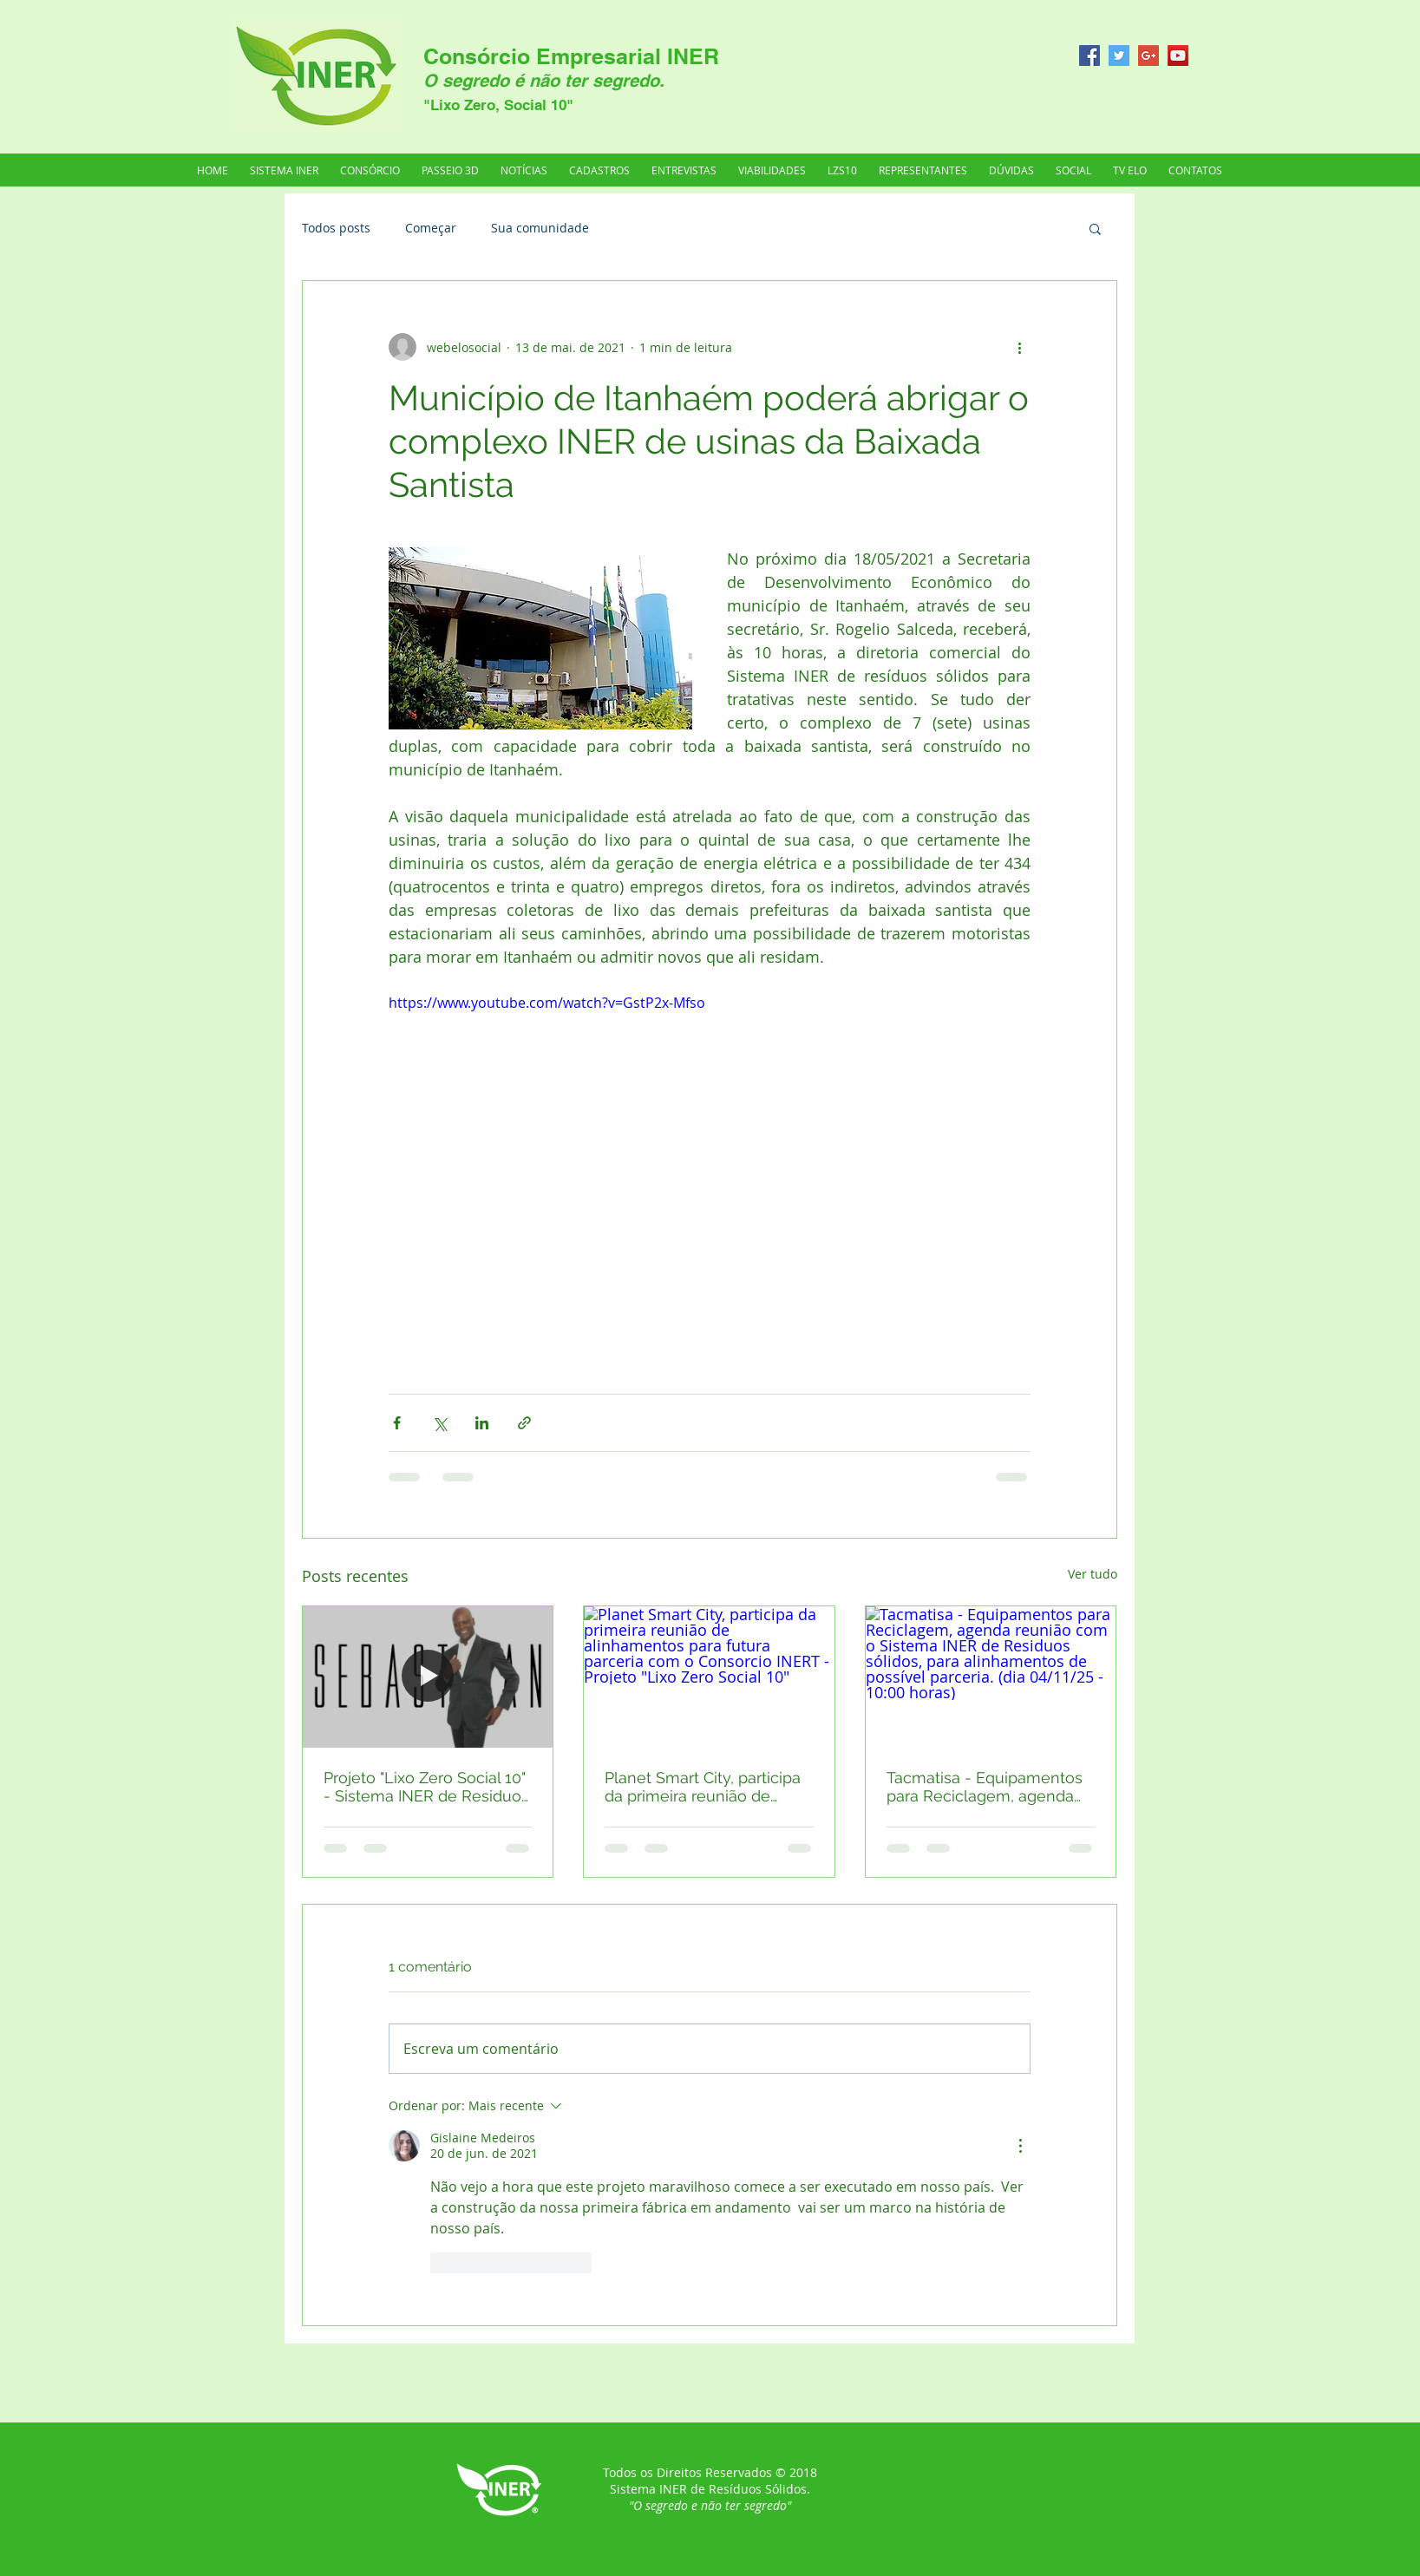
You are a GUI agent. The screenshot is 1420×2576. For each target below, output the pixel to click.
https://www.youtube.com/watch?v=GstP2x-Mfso (547, 1002)
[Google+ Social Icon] (1148, 55)
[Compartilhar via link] (524, 1423)
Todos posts (336, 227)
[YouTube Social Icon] (1178, 55)
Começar (430, 227)
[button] (923, 170)
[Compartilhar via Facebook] (397, 1423)
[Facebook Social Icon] (1089, 55)
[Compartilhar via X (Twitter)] (439, 1423)
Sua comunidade (540, 227)
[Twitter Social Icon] (1119, 55)
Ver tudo (1092, 1574)
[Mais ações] (1020, 347)
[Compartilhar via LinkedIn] (482, 1423)
